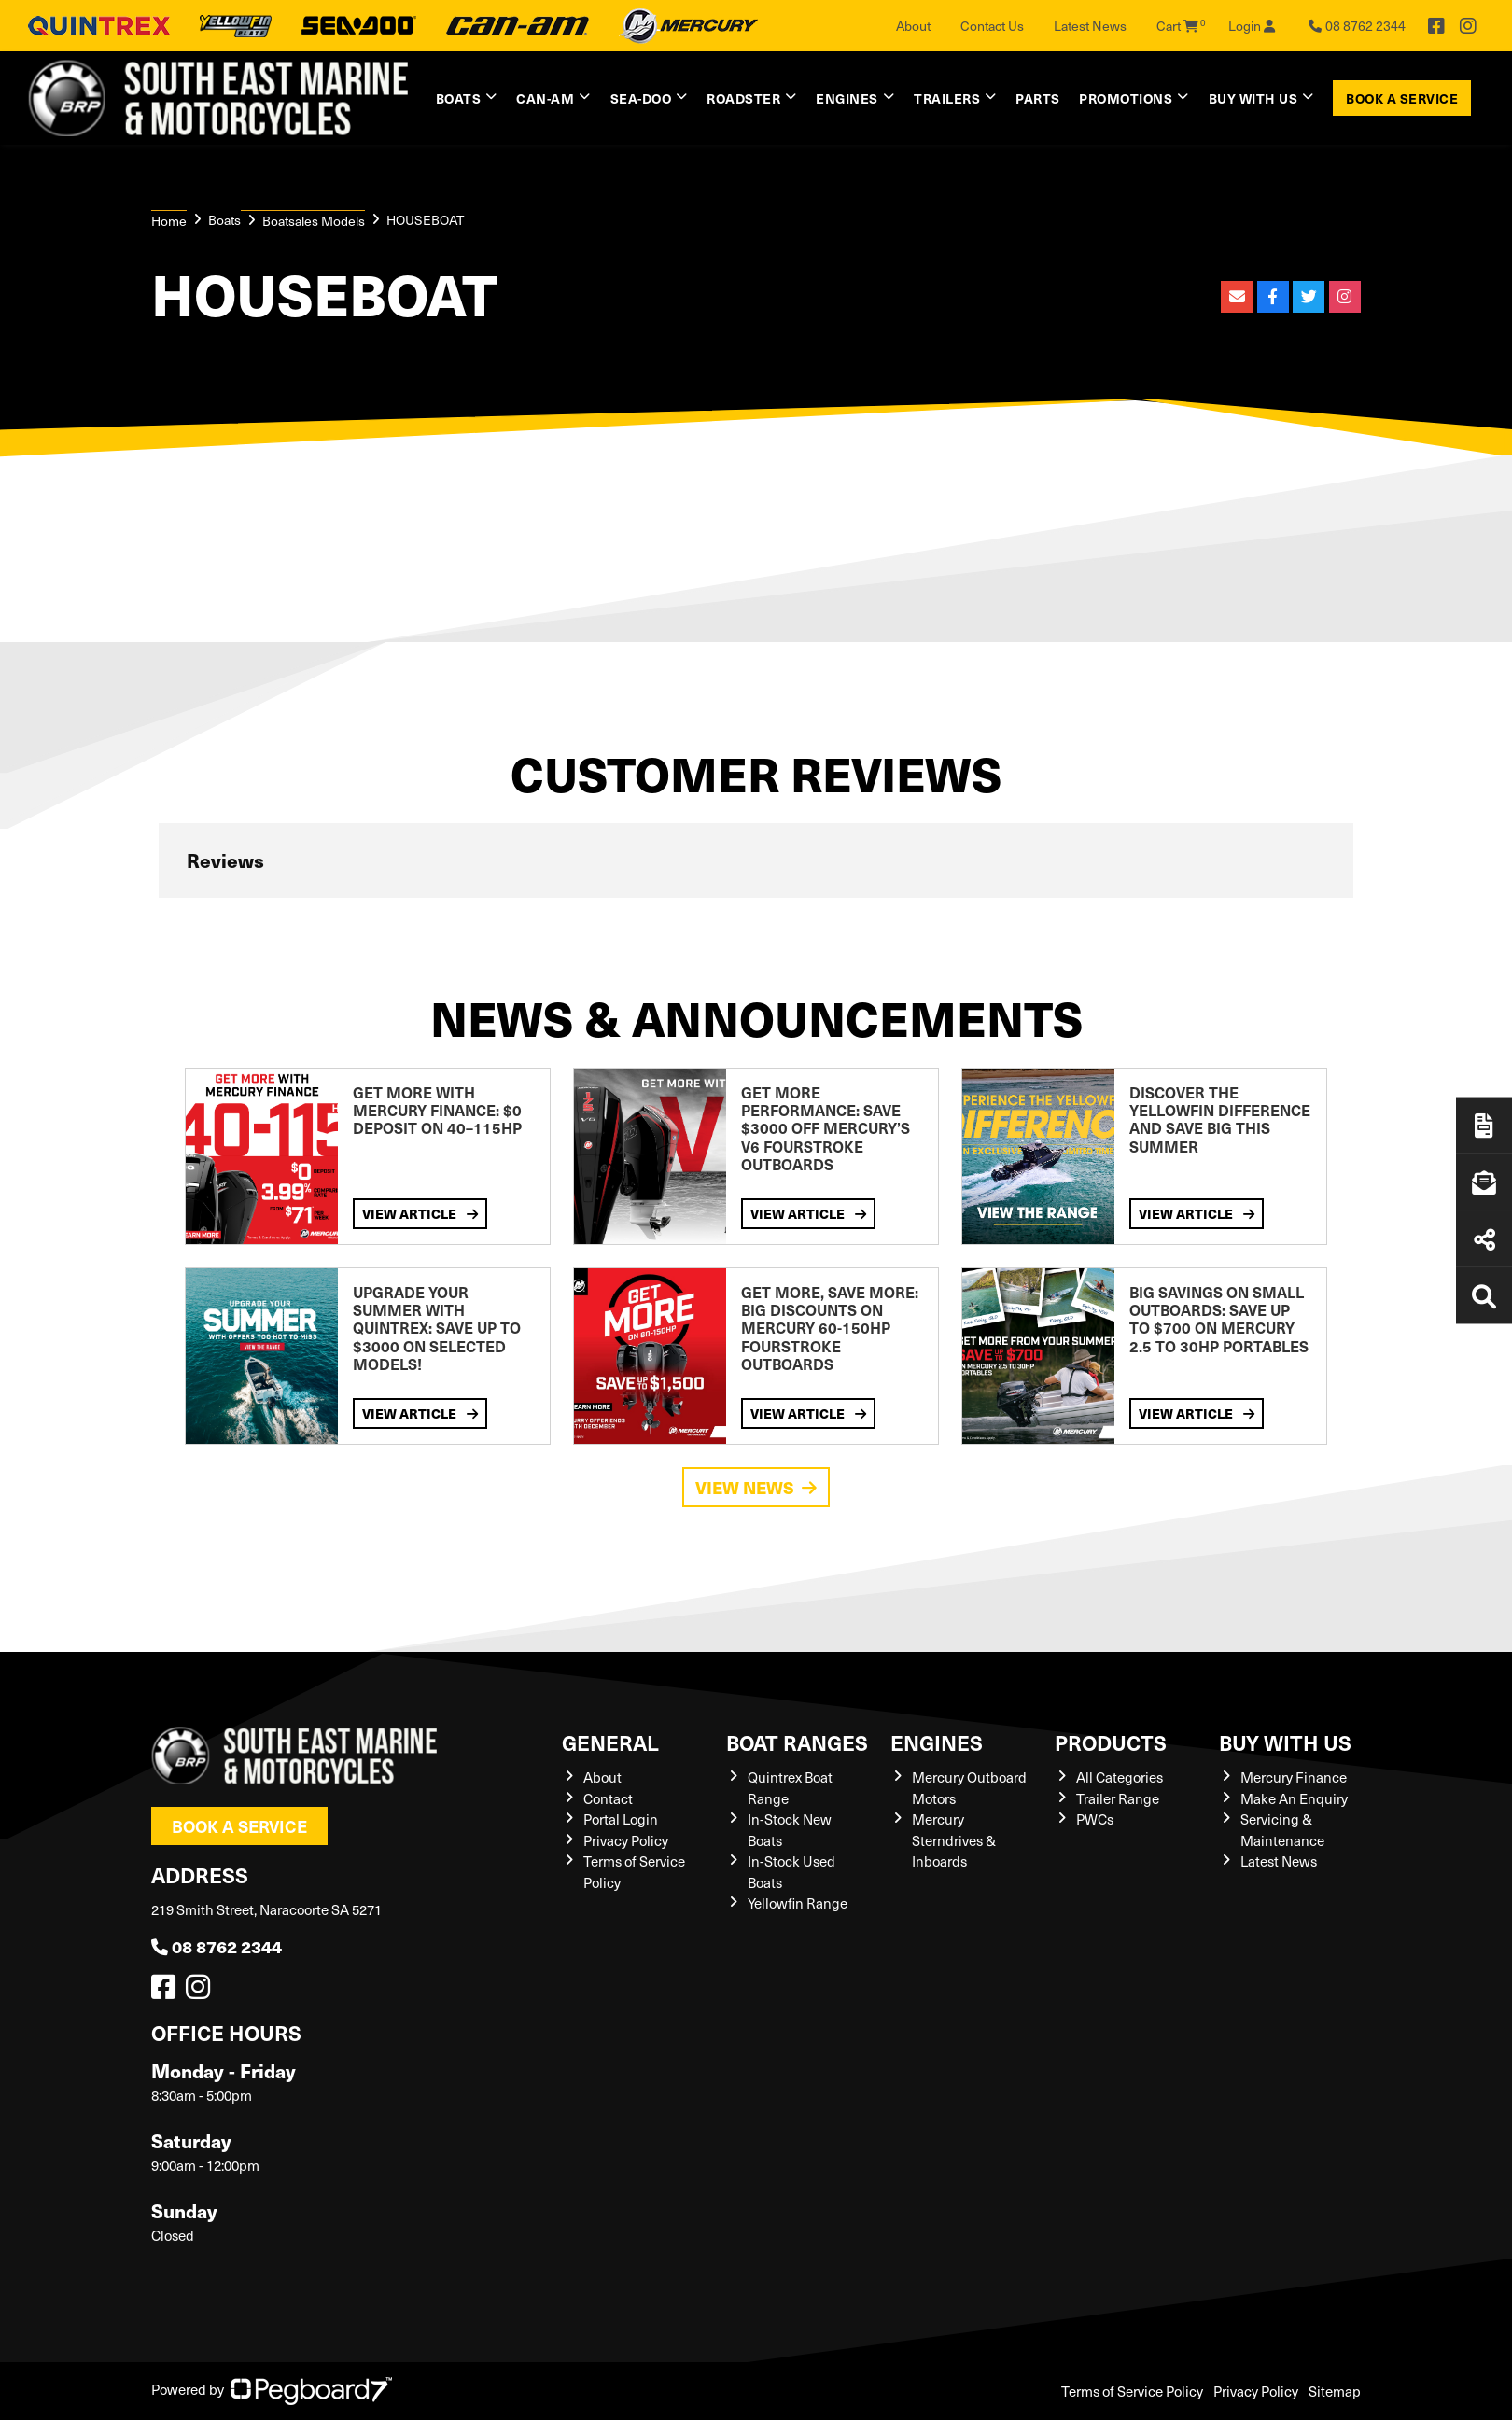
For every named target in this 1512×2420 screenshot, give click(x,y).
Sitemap (1335, 2391)
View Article (420, 1213)
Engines (847, 98)
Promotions (1125, 98)
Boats (459, 98)
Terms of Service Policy (1132, 2391)
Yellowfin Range (797, 1903)
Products (1111, 1742)
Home (169, 221)
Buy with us (1253, 98)
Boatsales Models (313, 221)
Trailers (947, 98)
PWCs (1094, 1819)
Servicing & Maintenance (1282, 1830)
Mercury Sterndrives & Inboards (954, 1840)
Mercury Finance (1293, 1777)
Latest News (1090, 25)
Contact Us (992, 25)
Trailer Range (1117, 1798)
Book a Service (1402, 98)
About (913, 25)
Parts (1037, 98)
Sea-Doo (641, 98)
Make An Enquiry (1294, 1798)
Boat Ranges (797, 1742)
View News (756, 1487)
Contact (608, 1798)
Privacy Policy (625, 1840)
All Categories (1119, 1777)
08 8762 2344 (216, 1946)
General (610, 1742)
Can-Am (545, 98)
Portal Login (620, 1819)
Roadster (743, 98)
